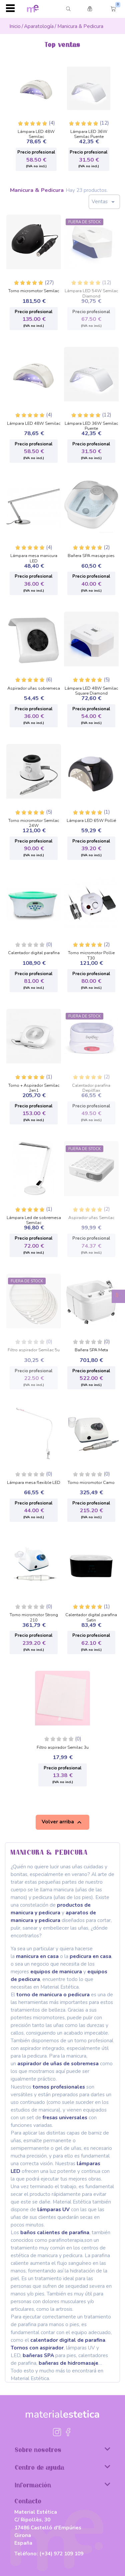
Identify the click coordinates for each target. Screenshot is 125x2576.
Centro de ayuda (62, 2467)
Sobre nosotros (62, 2449)
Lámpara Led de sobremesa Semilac (34, 1218)
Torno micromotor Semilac (33, 291)
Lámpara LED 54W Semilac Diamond (91, 292)
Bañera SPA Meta (91, 1350)
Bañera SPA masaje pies (91, 556)
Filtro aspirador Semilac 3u (63, 1747)
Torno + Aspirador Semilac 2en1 (33, 1086)
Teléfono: (48, 2553)
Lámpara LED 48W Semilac (36, 132)
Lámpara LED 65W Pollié (91, 821)
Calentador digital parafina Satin (91, 1615)
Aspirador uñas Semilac (91, 1218)
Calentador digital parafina (34, 953)
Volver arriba (62, 1822)
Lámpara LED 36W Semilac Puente (88, 132)
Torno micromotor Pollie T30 (91, 954)
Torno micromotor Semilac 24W (33, 821)
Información (62, 2484)
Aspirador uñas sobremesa (33, 688)
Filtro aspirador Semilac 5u (34, 1350)
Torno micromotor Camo (91, 1483)
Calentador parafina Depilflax (91, 1086)
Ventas (104, 202)
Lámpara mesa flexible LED (33, 1483)
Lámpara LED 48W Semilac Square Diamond (91, 689)
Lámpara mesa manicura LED (33, 556)
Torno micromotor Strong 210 (34, 1615)
